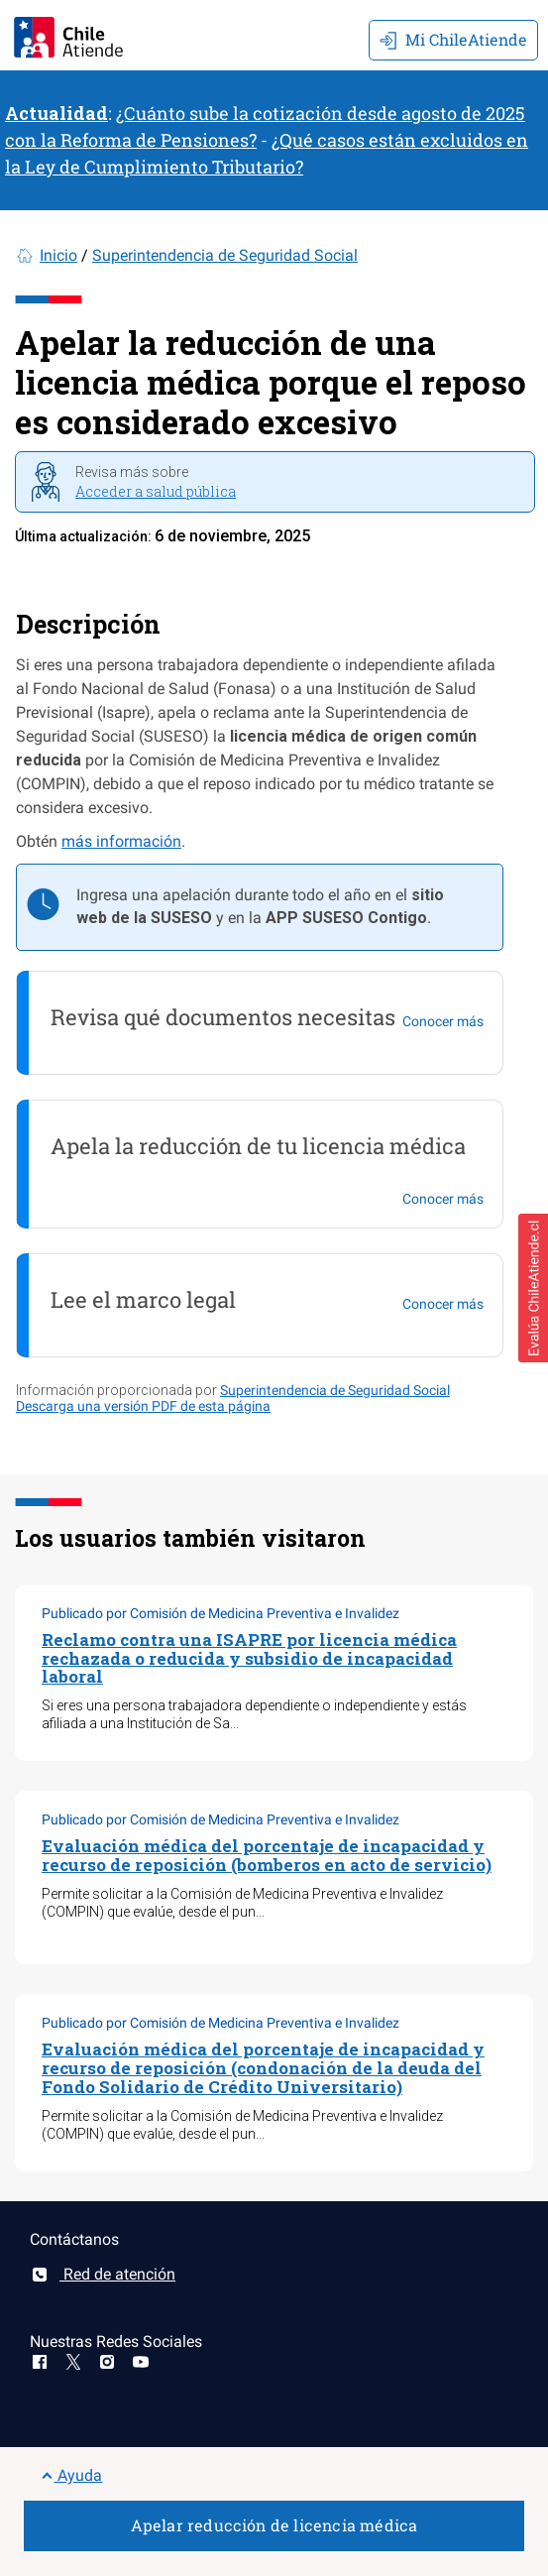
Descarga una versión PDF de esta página (143, 1406)
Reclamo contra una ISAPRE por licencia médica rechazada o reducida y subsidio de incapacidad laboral (249, 1658)
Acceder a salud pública (155, 491)
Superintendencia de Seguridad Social (225, 255)
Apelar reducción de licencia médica (274, 2525)
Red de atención (102, 2274)
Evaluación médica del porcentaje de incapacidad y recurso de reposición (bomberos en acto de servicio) (267, 1855)
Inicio (58, 255)
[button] (533, 1288)
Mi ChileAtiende (453, 39)
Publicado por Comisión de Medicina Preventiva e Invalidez (220, 1613)
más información (121, 841)
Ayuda (72, 2475)
